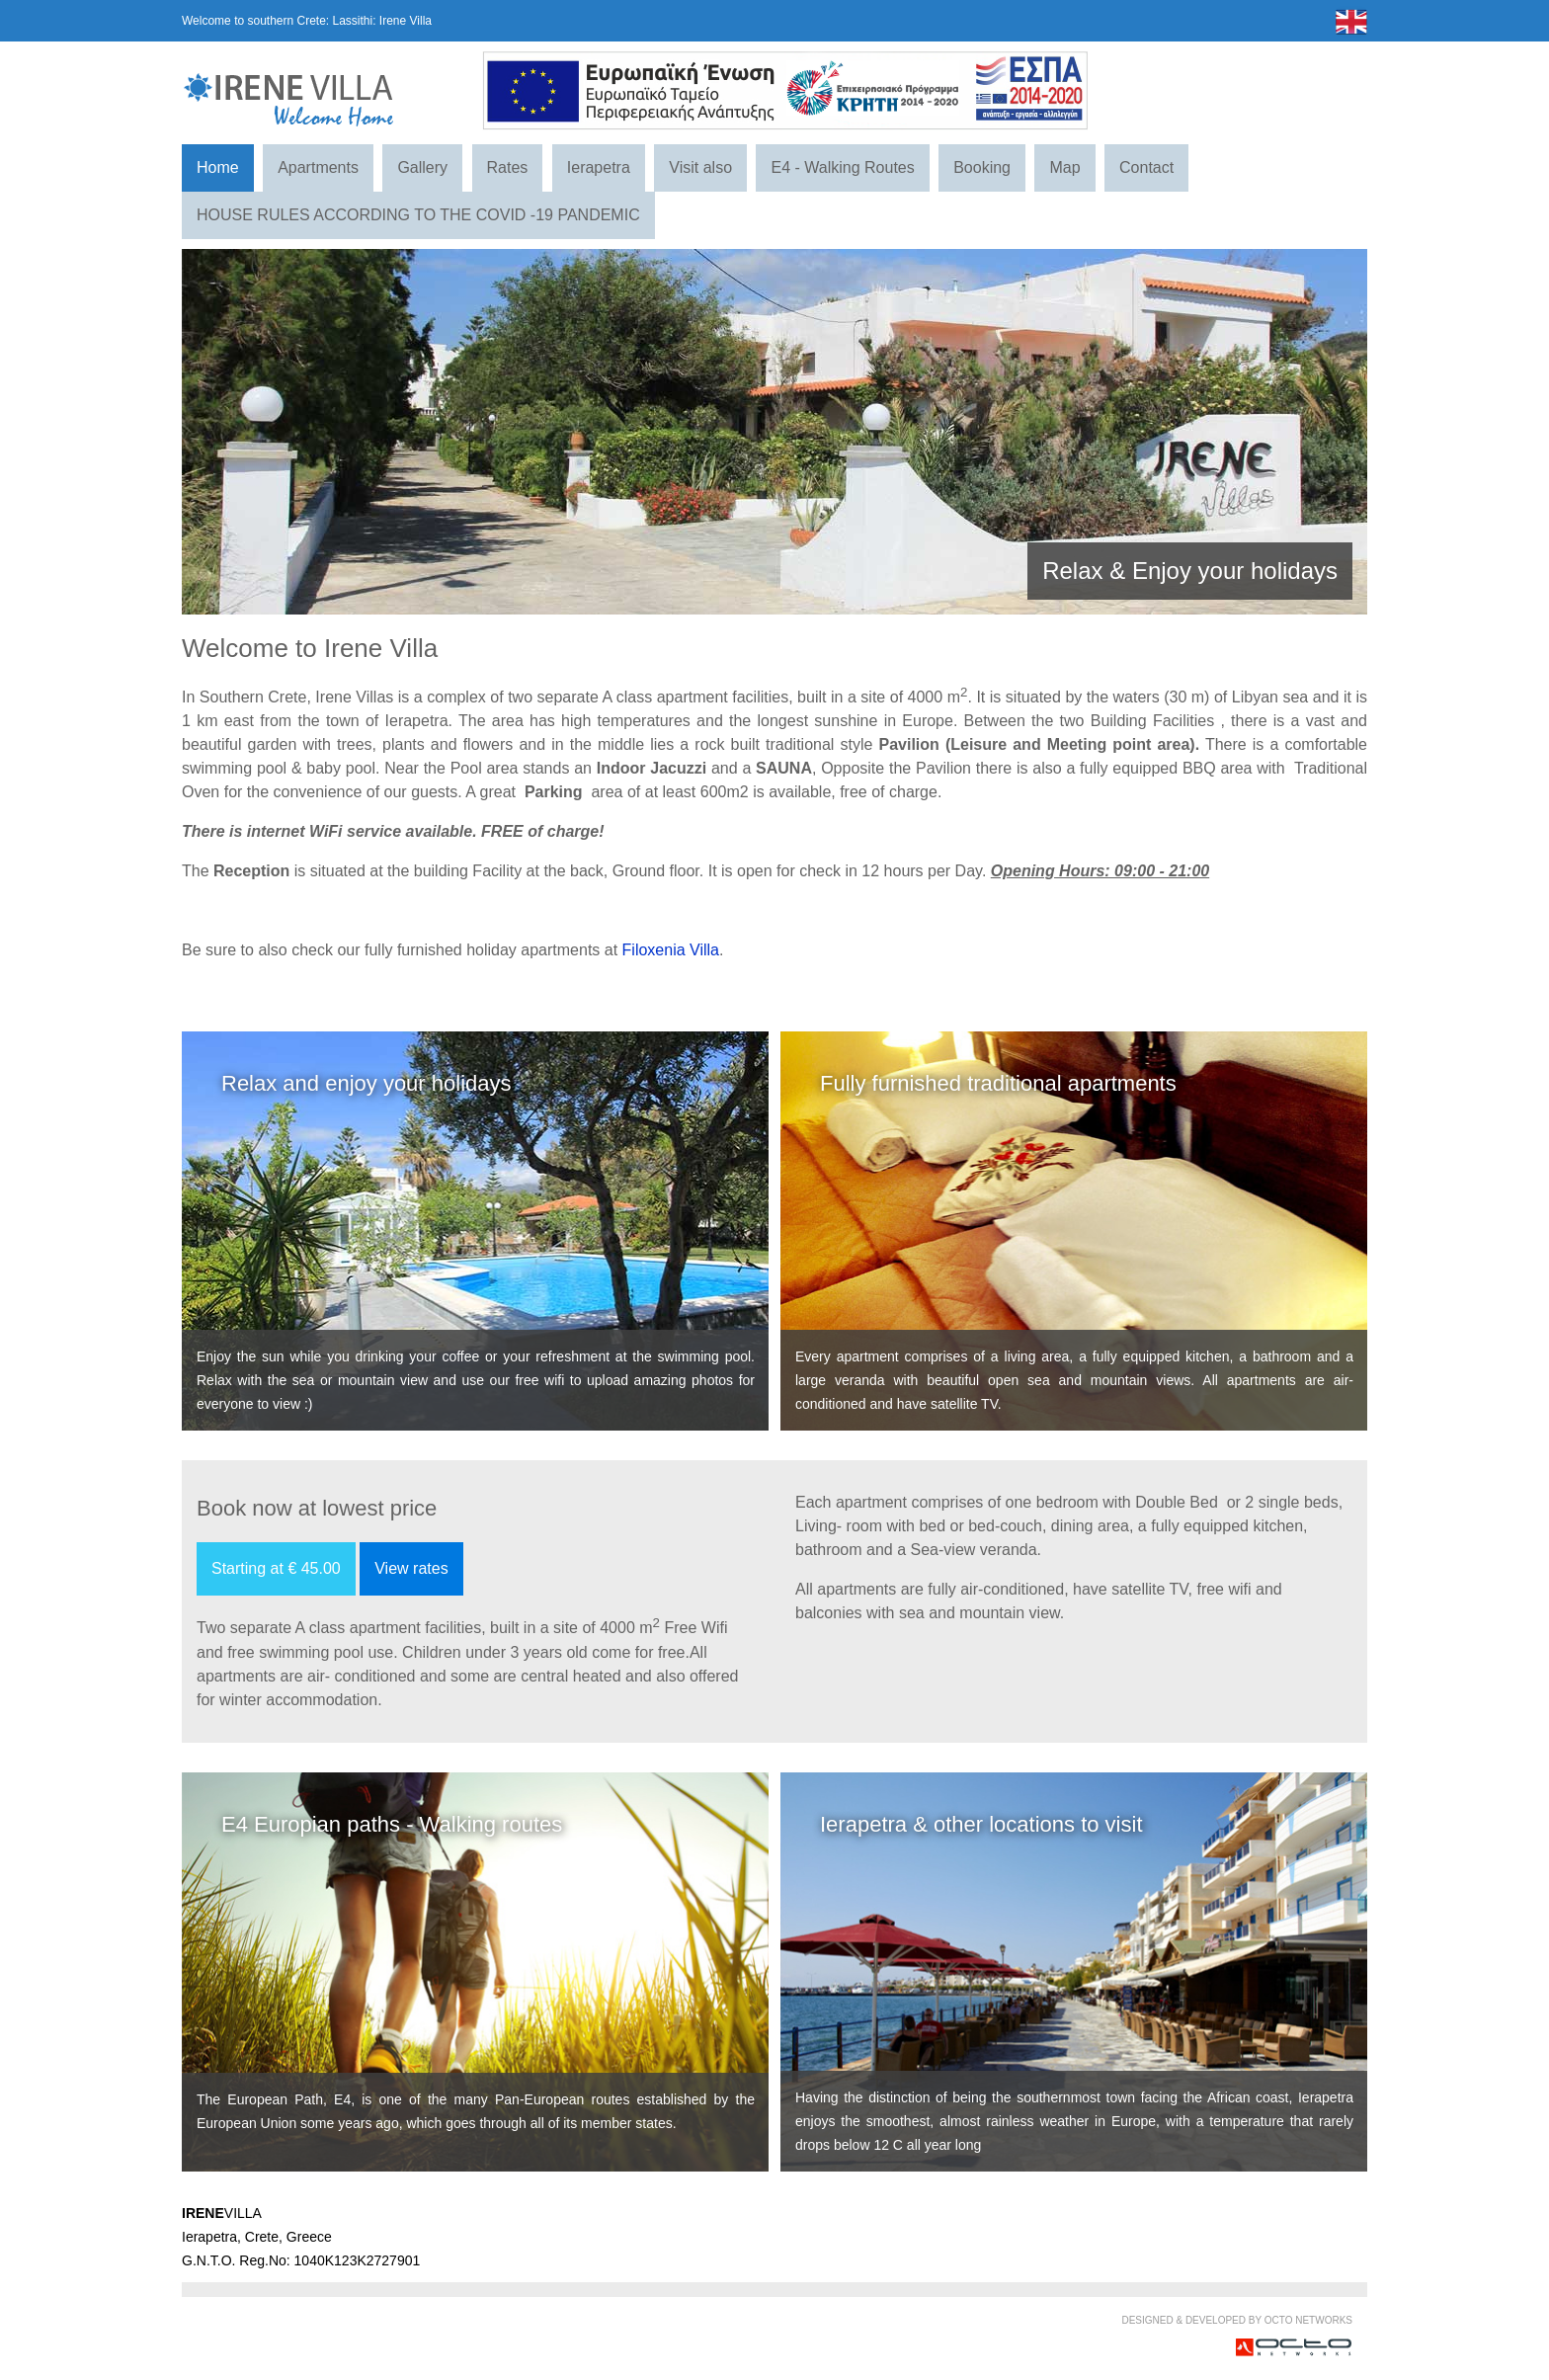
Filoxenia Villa (670, 950)
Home (218, 167)
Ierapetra (598, 167)
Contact (1146, 167)
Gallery (422, 167)
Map (1064, 167)
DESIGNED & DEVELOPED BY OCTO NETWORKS (1236, 2320)
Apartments (318, 167)
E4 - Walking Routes (842, 167)
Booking (982, 167)
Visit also (700, 167)
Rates (508, 167)
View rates (411, 1568)
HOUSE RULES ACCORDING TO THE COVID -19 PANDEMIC (418, 214)
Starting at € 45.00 (276, 1568)
